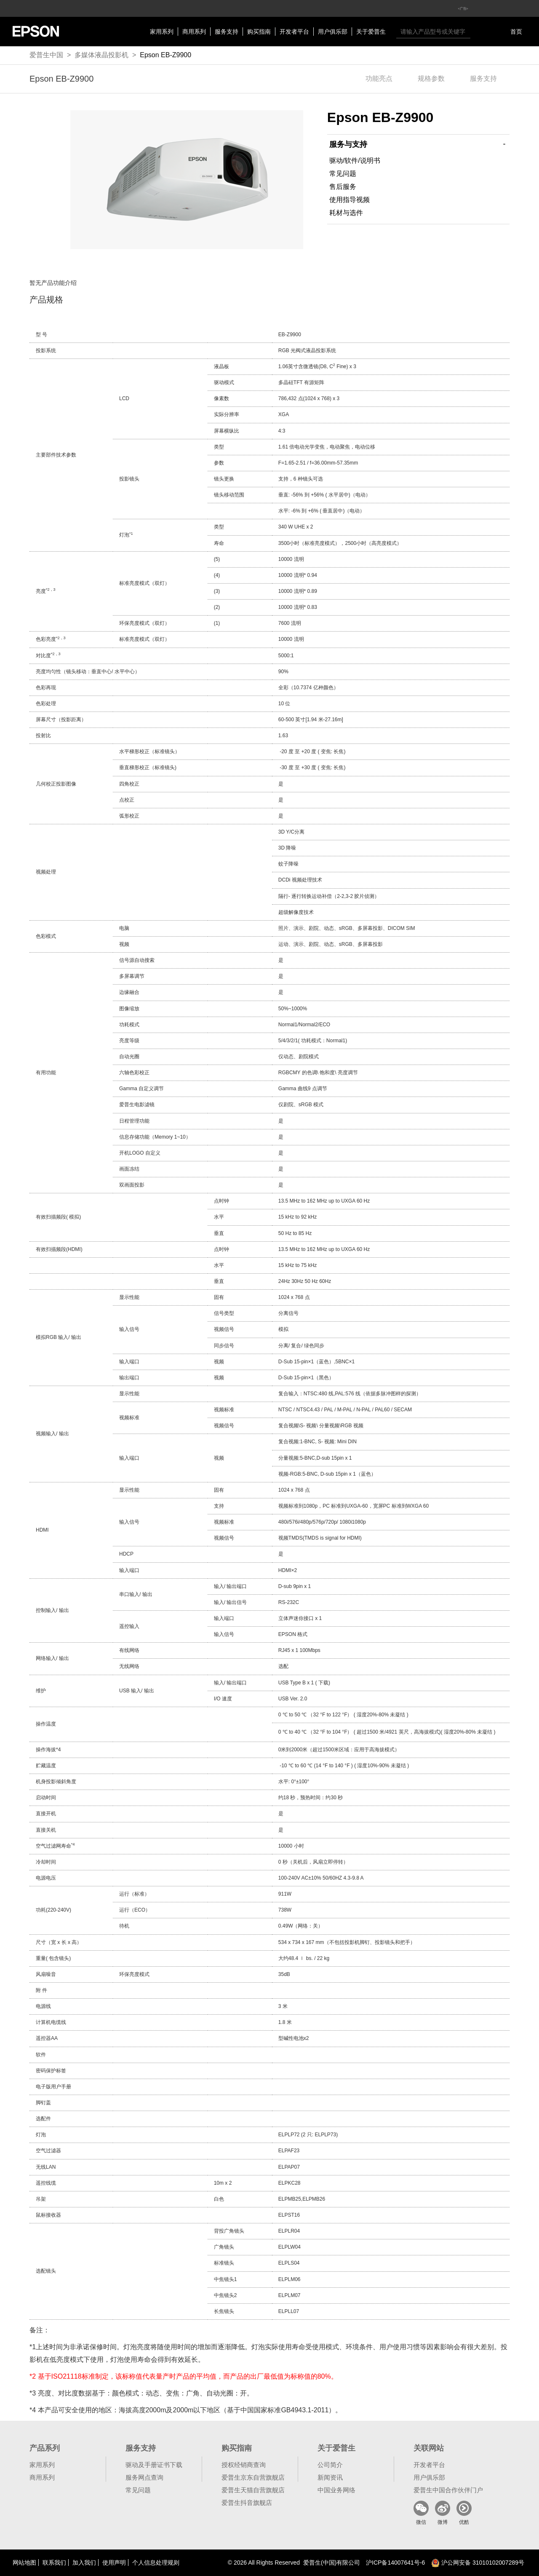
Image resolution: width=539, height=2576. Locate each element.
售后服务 (342, 186)
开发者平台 (294, 31)
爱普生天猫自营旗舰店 (253, 2490)
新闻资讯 (330, 2477)
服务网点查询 (144, 2477)
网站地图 (24, 2562)
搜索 (479, 31)
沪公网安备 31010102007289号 (477, 2562)
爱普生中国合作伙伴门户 (448, 2490)
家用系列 (161, 31)
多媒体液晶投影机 (101, 54)
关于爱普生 (371, 31)
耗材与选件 (346, 212)
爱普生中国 (46, 54)
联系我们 (54, 2562)
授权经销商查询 (243, 2464)
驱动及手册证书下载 (153, 2464)
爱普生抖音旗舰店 (246, 2502)
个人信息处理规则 (155, 2562)
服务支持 (226, 31)
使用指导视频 (349, 199)
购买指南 (259, 31)
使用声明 (114, 2562)
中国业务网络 (336, 2490)
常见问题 (342, 173)
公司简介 (330, 2464)
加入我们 (84, 2562)
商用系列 (194, 31)
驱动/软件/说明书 (354, 160)
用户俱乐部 (332, 31)
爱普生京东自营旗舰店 (253, 2477)
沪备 (395, 2562)
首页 (516, 31)
